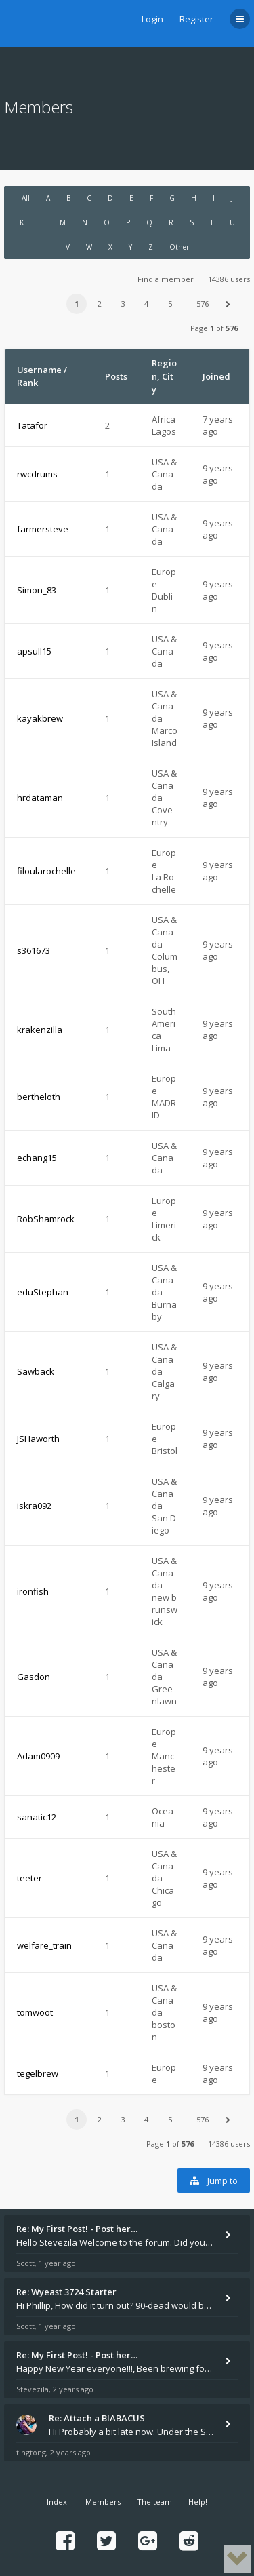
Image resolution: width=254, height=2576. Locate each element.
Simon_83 (36, 590)
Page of (214, 328)
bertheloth (38, 1097)
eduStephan (42, 1292)
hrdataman (40, 798)
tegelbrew (37, 2073)
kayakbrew (40, 718)
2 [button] (100, 303)
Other (179, 247)
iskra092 (34, 1506)
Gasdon (33, 1677)
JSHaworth (38, 1438)
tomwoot (35, 2012)
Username (39, 370)
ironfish (33, 1591)
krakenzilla (39, 1029)
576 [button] (202, 303)
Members (103, 2502)
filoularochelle (46, 871)
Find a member (165, 279)
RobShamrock (46, 1219)
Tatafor (32, 425)
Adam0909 (38, 1756)
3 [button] (123, 303)
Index (57, 2502)
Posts (116, 376)
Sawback (35, 1371)
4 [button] (146, 303)
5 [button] (170, 303)
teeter (29, 1878)
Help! (197, 2502)
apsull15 (34, 651)
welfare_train (44, 1945)
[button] (227, 304)
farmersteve (42, 529)
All (26, 198)
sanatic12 (36, 1817)
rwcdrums (37, 474)
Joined (216, 376)
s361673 (33, 950)
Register (196, 19)
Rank (27, 382)
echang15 (37, 1158)
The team (154, 2502)
